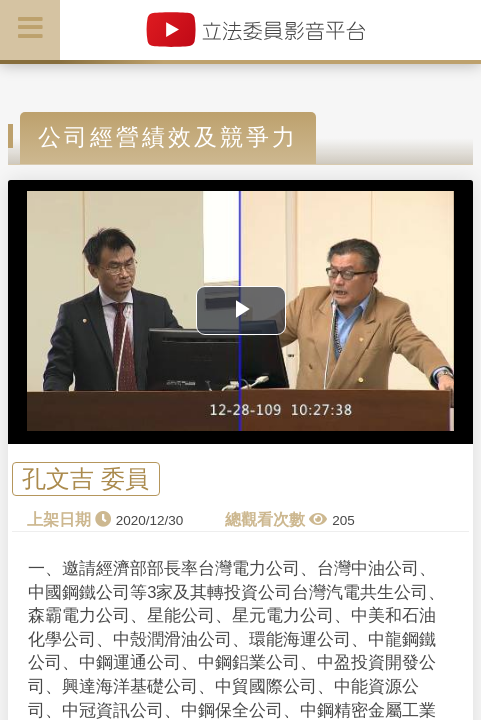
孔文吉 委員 (85, 479)
